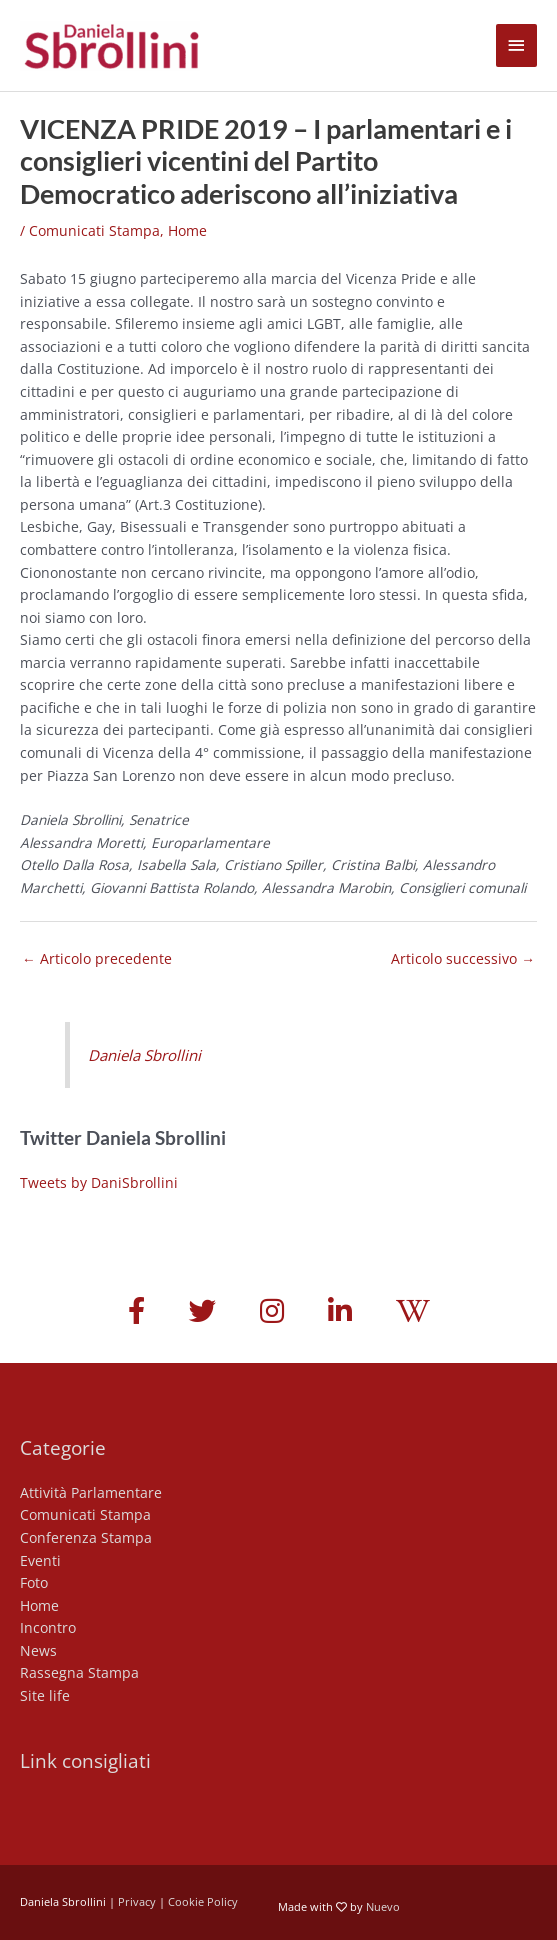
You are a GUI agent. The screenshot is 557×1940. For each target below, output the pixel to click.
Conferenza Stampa (86, 1537)
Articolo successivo (463, 958)
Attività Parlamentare (91, 1492)
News (38, 1650)
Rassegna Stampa (79, 1672)
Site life (45, 1695)
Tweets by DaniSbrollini (99, 1182)
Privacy (137, 1901)
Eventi (40, 1560)
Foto (34, 1582)
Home (187, 230)
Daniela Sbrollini (144, 1055)
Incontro (48, 1627)
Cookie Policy (203, 1901)
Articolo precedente (97, 958)
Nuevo (383, 1906)
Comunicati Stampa (94, 230)
